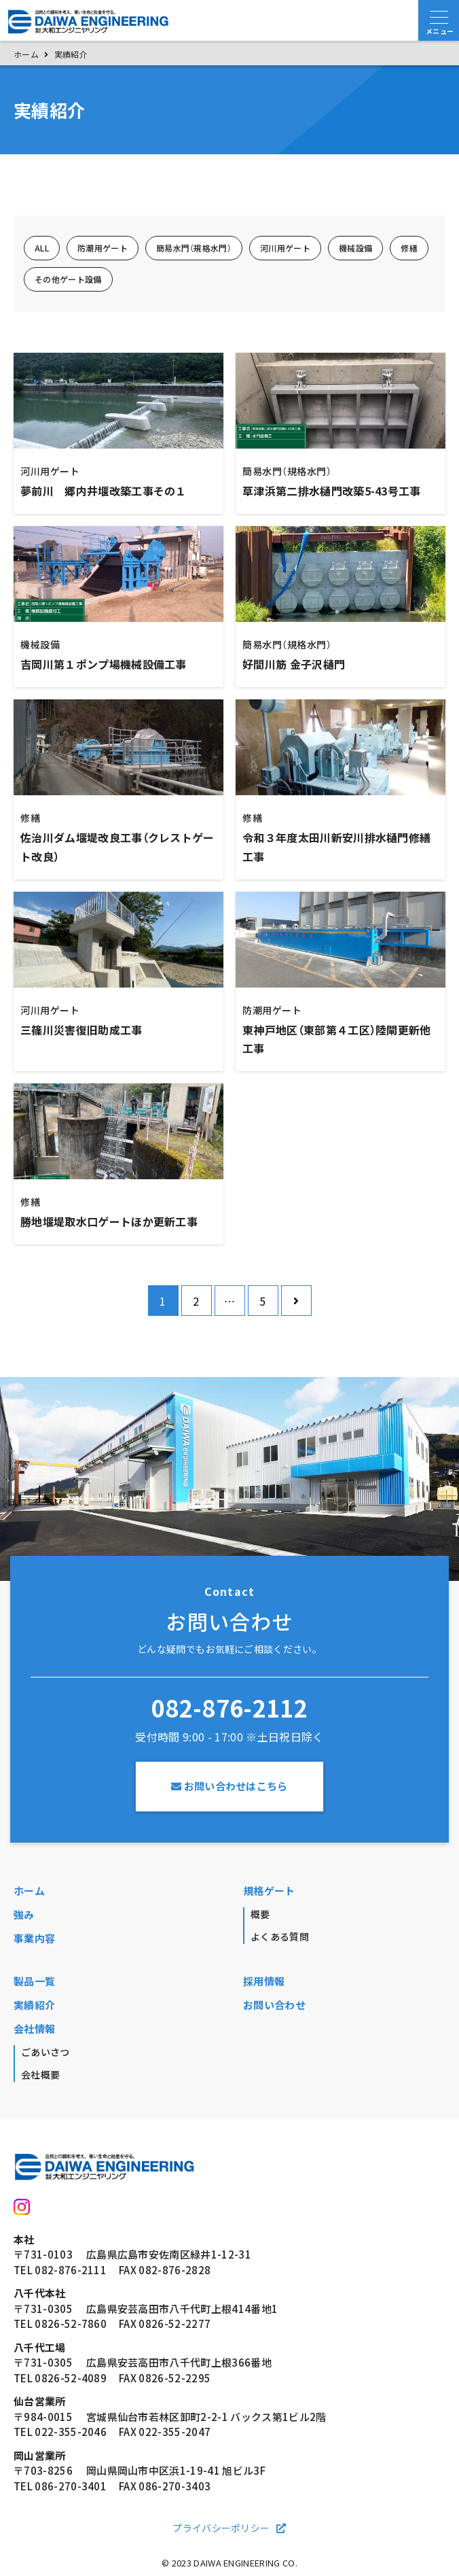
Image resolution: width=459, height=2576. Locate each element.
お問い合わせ (274, 2005)
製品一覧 (34, 1981)
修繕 (409, 248)
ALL (42, 248)
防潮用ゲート (102, 248)
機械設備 (355, 248)
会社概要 (40, 2074)
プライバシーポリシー (221, 2528)
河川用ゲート (285, 248)
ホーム (29, 1890)
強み (24, 1914)
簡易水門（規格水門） (194, 248)
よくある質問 (280, 1936)
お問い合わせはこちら (229, 1786)
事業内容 (34, 1938)
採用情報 (263, 1981)
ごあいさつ (45, 2052)
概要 (260, 1914)
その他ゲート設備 (68, 279)
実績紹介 (34, 2005)
